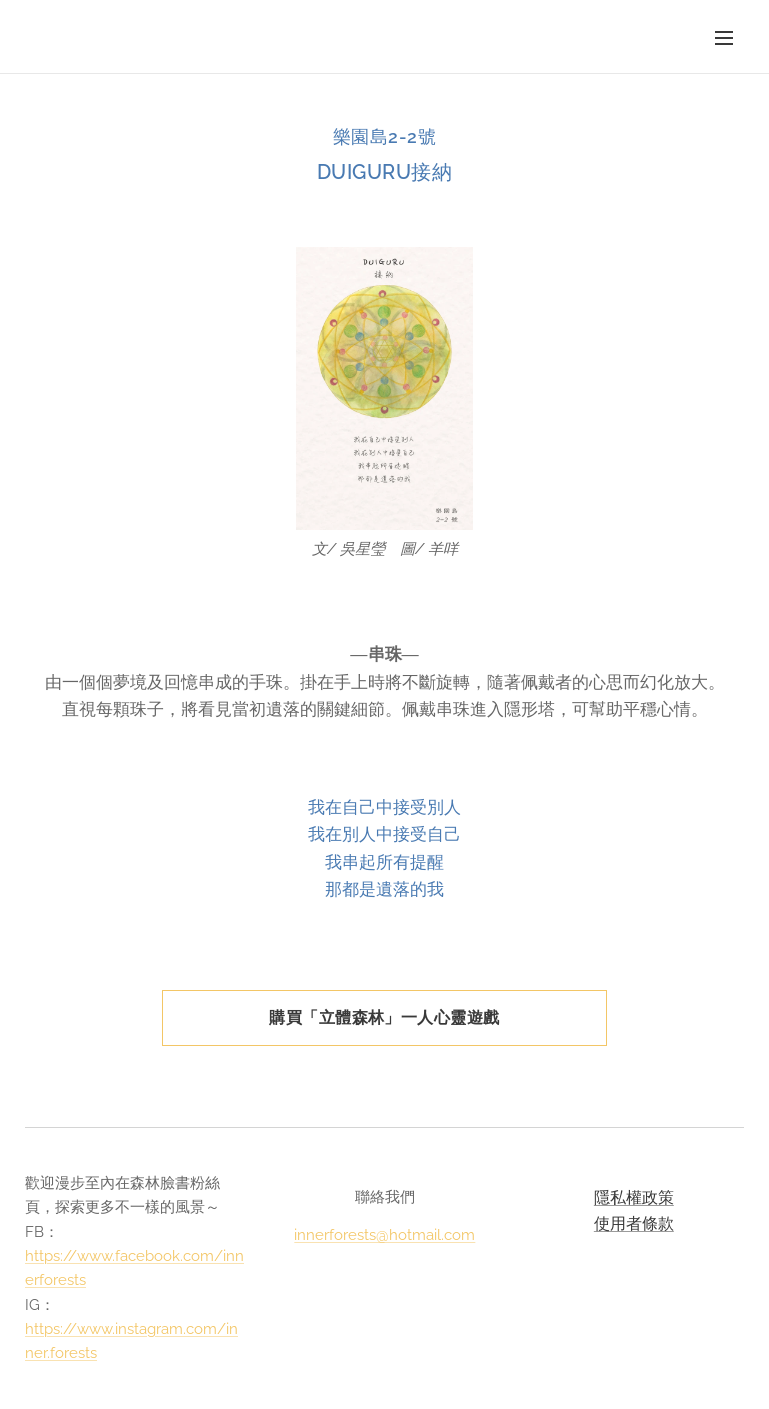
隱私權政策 (634, 1197)
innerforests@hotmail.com (384, 1235)
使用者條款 (634, 1222)
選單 (724, 38)
